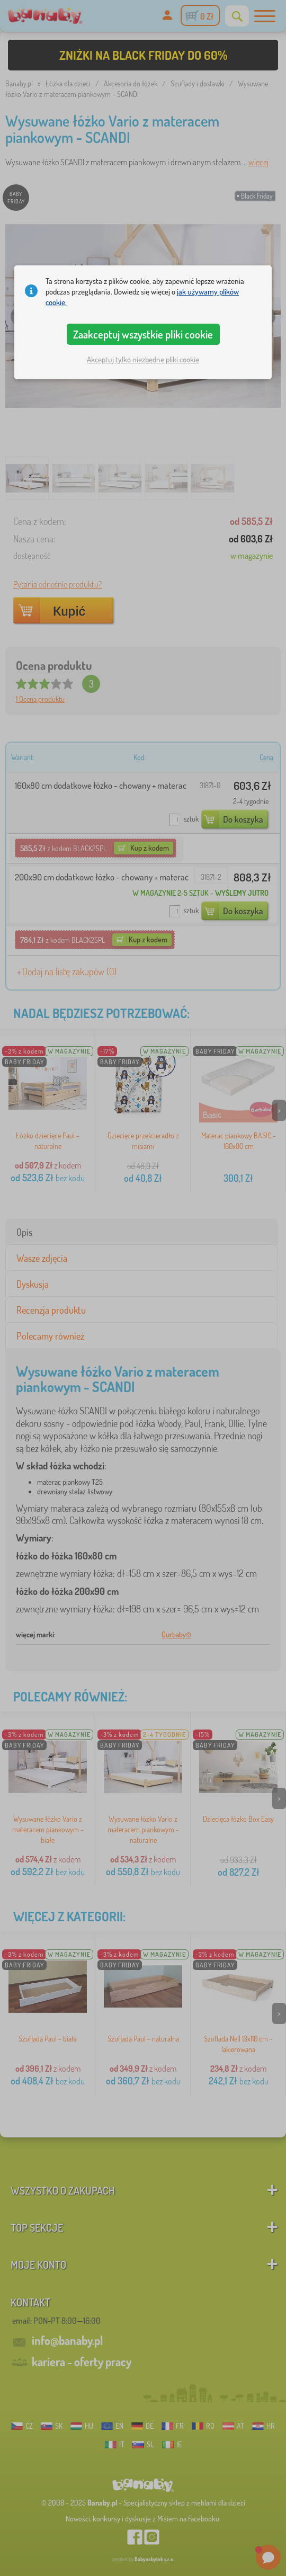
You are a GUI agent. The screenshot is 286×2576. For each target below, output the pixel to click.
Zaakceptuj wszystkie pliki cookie (143, 334)
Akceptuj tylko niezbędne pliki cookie (143, 359)
